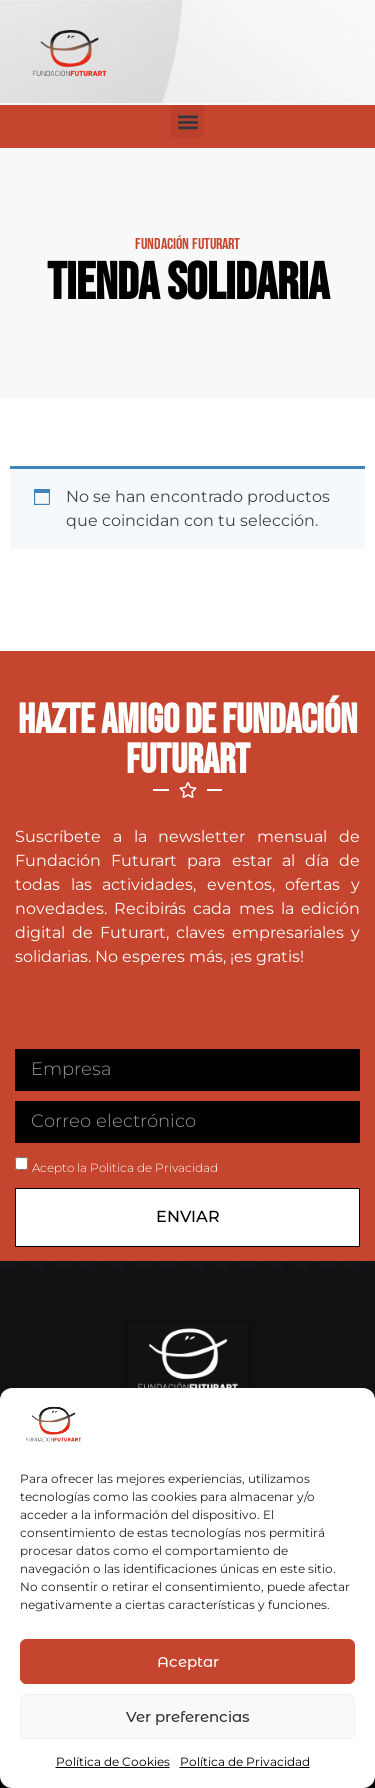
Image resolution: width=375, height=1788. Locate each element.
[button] (187, 121)
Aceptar (188, 1661)
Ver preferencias (188, 1716)
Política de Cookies (113, 1761)
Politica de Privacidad (154, 1167)
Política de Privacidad (245, 1761)
